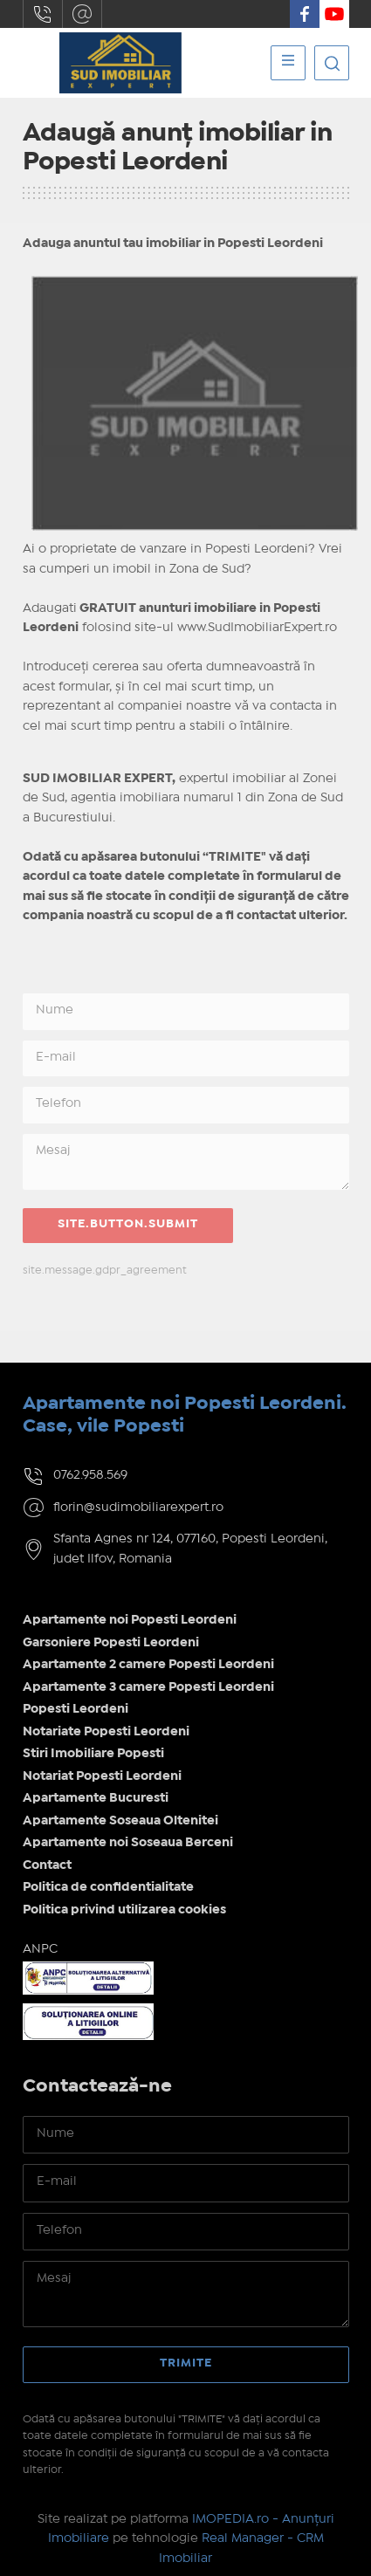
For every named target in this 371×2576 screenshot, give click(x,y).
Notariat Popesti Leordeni (102, 1776)
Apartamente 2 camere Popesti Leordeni (148, 1664)
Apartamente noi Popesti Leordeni (130, 1620)
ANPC (40, 1949)
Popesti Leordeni (75, 1709)
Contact (47, 1865)
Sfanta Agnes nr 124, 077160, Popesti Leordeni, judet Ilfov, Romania (190, 1549)
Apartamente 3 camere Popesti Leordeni (148, 1687)
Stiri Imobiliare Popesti (93, 1753)
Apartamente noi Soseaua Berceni (128, 1843)
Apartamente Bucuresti (95, 1798)
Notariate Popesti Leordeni (106, 1732)
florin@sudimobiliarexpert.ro (82, 13)
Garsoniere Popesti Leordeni (111, 1643)
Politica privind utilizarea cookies (124, 1910)
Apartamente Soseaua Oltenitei (120, 1821)
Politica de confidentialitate (108, 1887)
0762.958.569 (42, 13)
